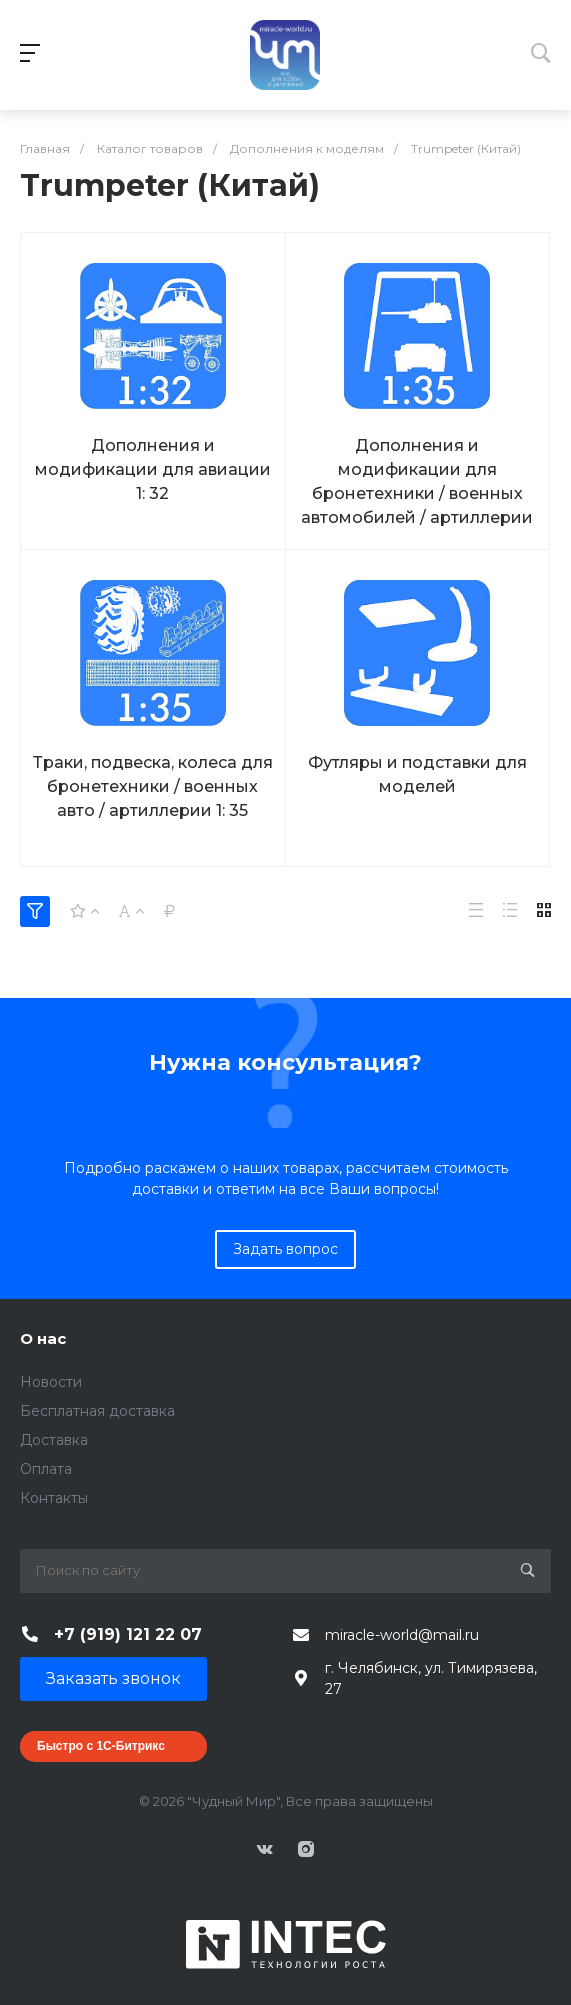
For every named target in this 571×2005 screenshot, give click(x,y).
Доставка (54, 1440)
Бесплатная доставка (97, 1411)
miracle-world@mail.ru (402, 1635)
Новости (51, 1382)
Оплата (46, 1469)
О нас (43, 1338)
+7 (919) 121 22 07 (128, 1634)
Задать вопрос (285, 1249)
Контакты (54, 1498)
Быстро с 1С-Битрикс (101, 1746)
